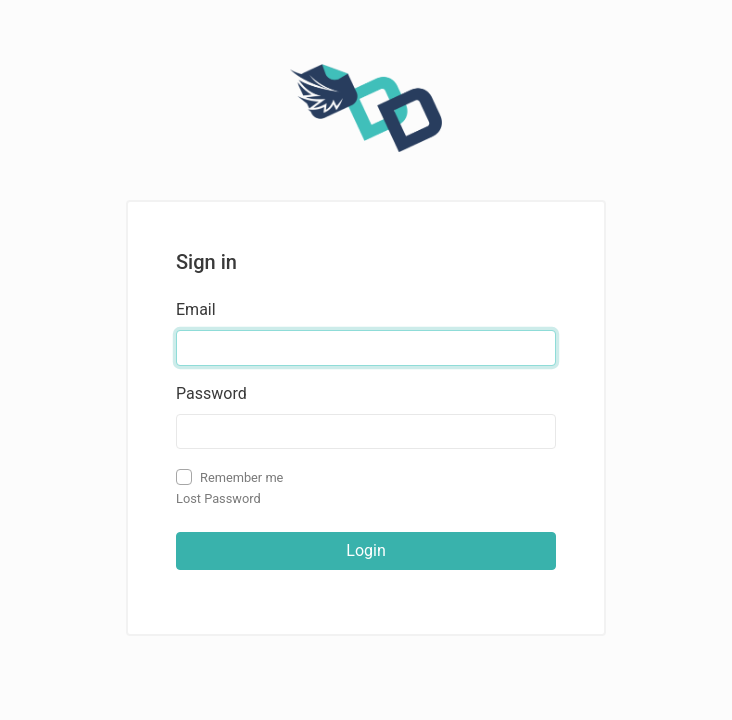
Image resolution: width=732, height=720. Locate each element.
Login (365, 550)
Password (211, 393)
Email (196, 309)
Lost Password (218, 498)
